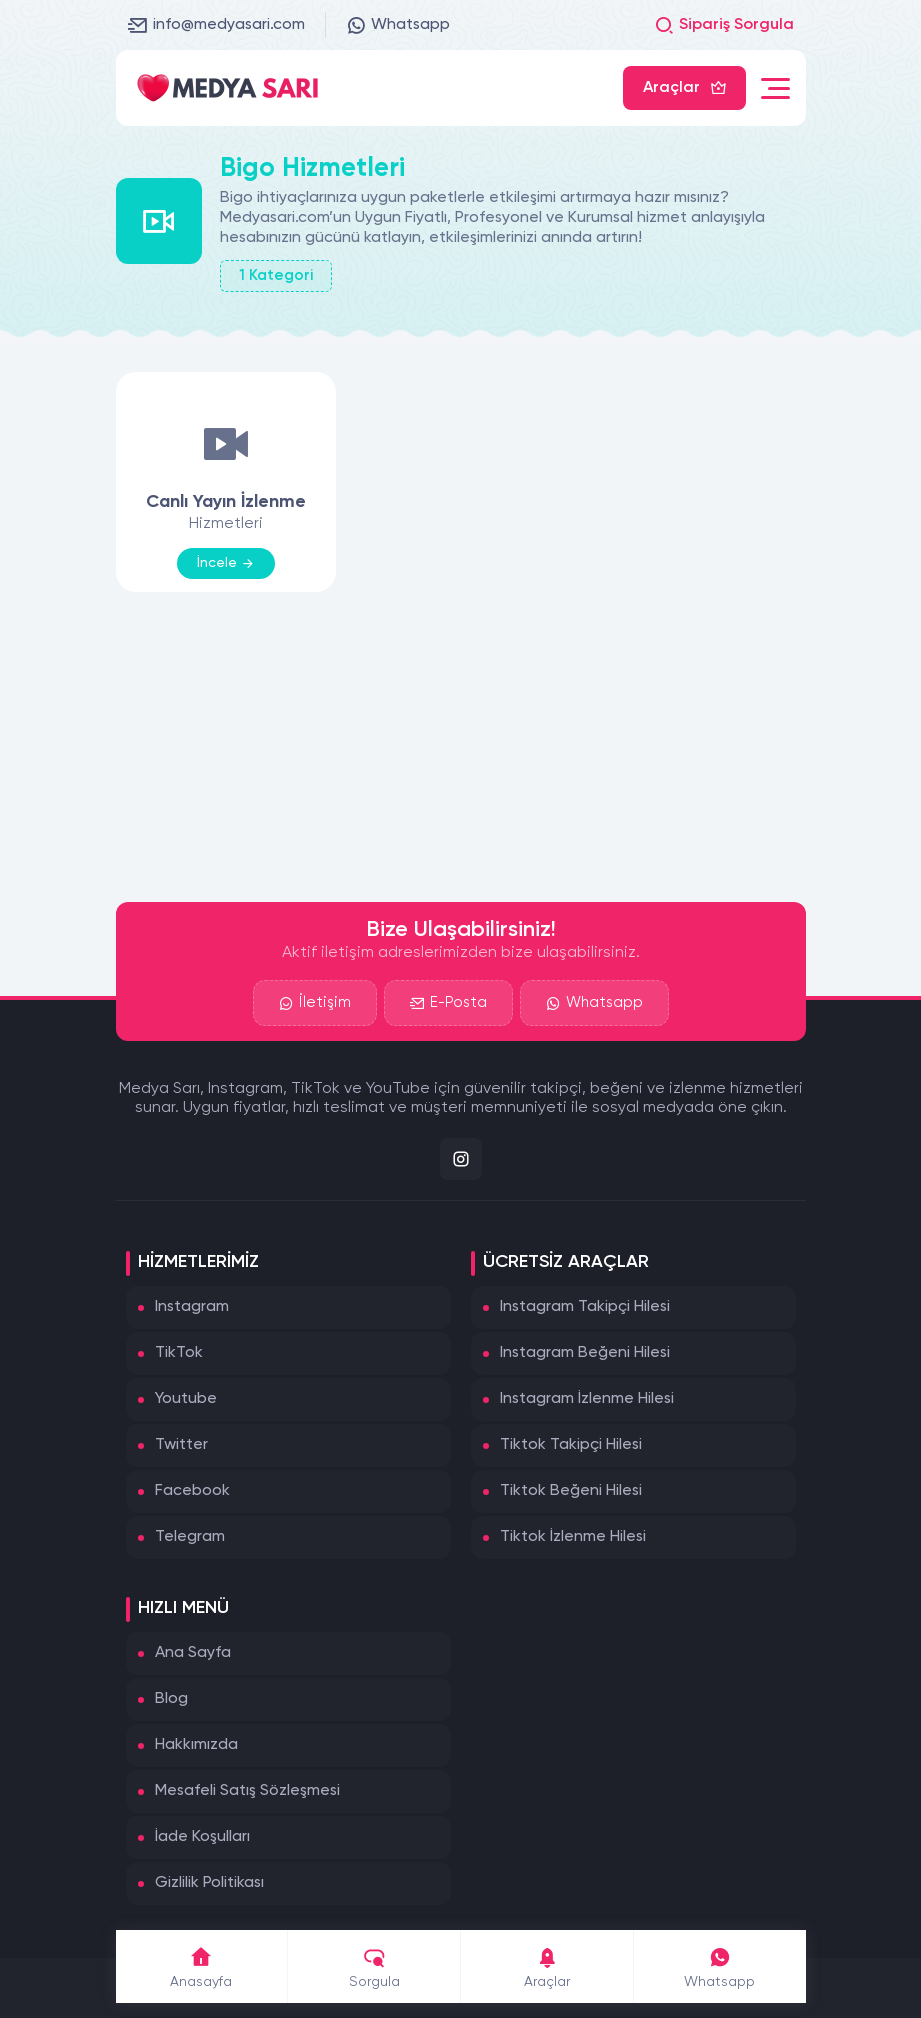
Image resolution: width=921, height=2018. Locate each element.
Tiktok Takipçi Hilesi (571, 1445)
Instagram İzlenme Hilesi (587, 1399)
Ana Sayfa (193, 1653)
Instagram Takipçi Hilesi (585, 1307)
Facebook (192, 1491)
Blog (171, 1699)
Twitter (181, 1445)
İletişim (315, 1003)
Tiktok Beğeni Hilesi (571, 1491)
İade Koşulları (202, 1837)
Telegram (190, 1537)
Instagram (192, 1307)
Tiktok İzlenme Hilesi (573, 1537)
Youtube (186, 1399)
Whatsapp (398, 25)
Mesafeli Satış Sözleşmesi (247, 1791)
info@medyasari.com (216, 25)
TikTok (179, 1353)
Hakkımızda (196, 1745)
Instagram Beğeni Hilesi (585, 1353)
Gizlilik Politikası (209, 1883)
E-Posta (448, 1003)
